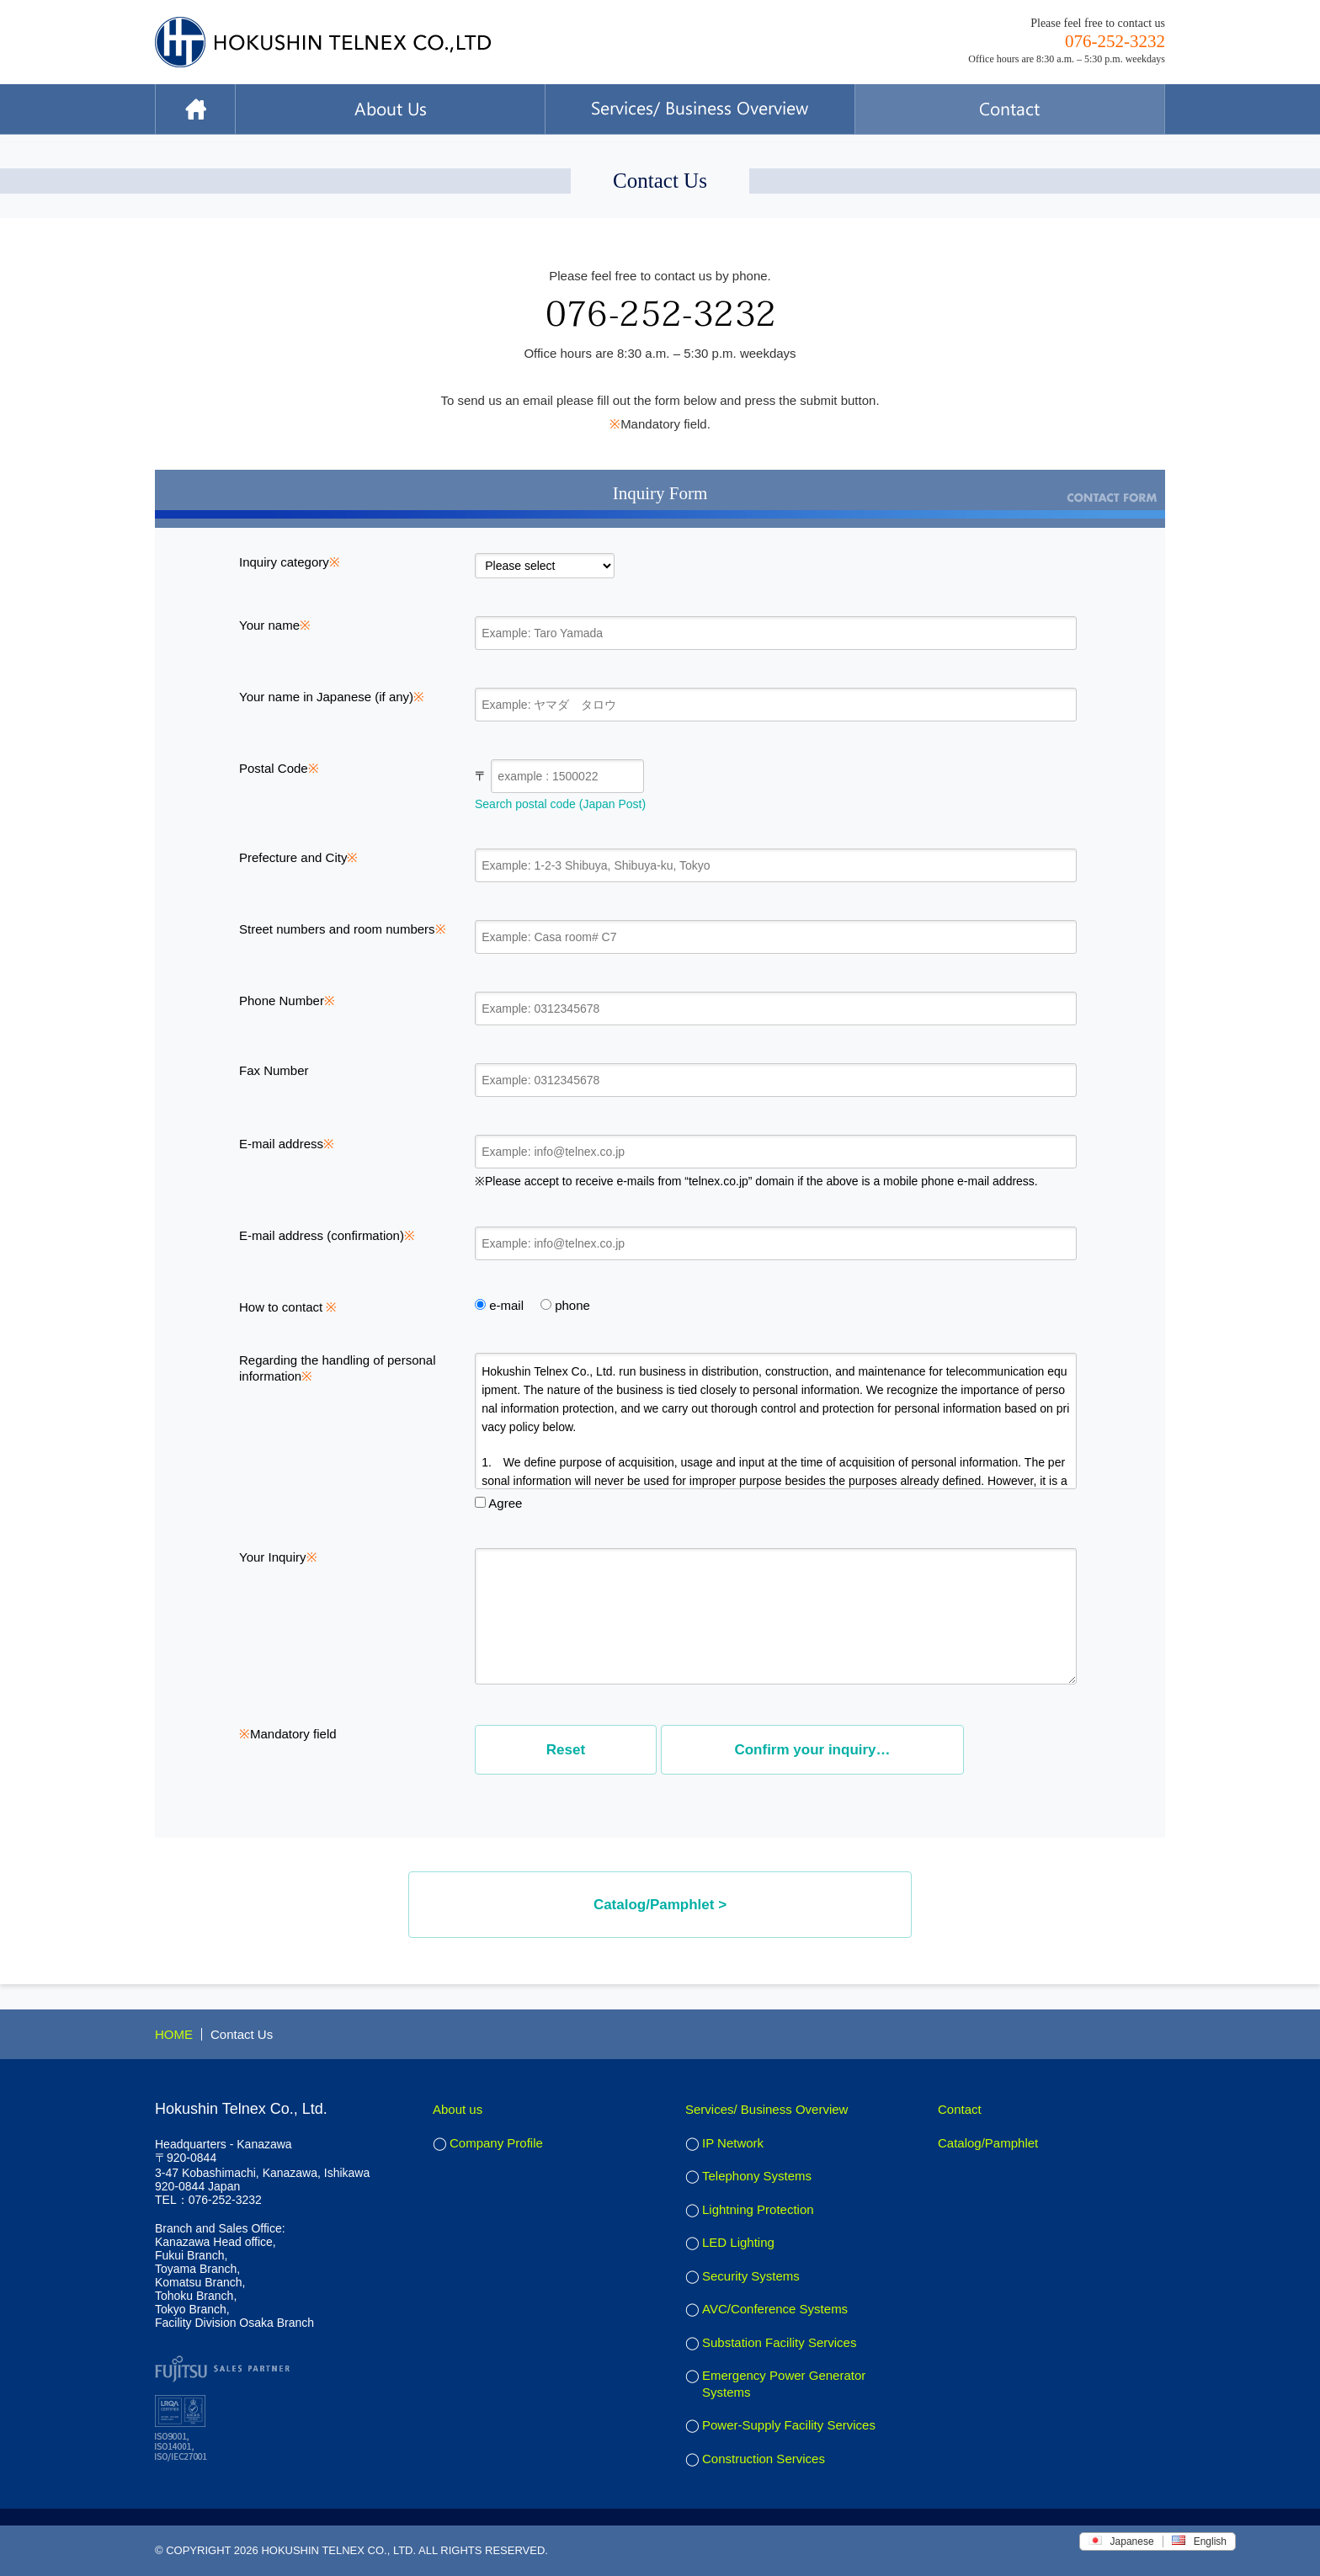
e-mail (499, 1305)
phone (565, 1305)
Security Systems (751, 2276)
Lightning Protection (758, 2209)
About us (457, 2109)
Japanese (1121, 2541)
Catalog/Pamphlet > (660, 1905)
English (1199, 2541)
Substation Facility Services (779, 2342)
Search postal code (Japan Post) (560, 804)
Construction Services (763, 2458)
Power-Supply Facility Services (789, 2425)
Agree (498, 1503)
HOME (174, 2034)
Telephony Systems (757, 2176)
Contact (960, 2109)
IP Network (733, 2143)
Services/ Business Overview (766, 2109)
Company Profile (496, 2143)
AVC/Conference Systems (775, 2309)
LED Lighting (738, 2242)
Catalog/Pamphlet (988, 2143)
